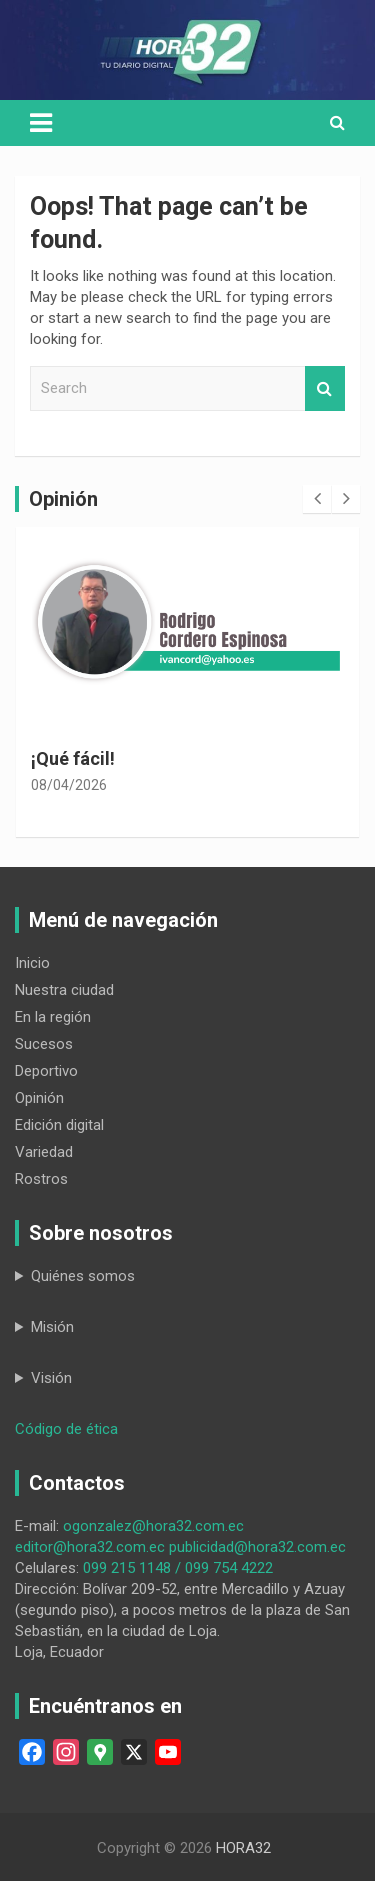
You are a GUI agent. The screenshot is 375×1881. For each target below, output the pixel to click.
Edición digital (59, 1125)
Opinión (39, 1098)
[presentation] (317, 499)
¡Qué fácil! (73, 758)
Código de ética (66, 1429)
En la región (53, 1017)
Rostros (41, 1179)
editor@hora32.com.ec (90, 1547)
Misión (52, 1327)
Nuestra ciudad (64, 990)
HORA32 (243, 1848)
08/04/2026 (69, 785)
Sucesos (44, 1044)
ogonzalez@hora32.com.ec (153, 1526)
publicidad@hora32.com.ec (257, 1547)
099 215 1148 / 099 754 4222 (178, 1568)
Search (325, 388)
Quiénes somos (83, 1276)
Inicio (32, 963)
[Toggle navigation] (41, 123)
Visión (51, 1378)
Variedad (44, 1152)
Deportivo (46, 1071)
